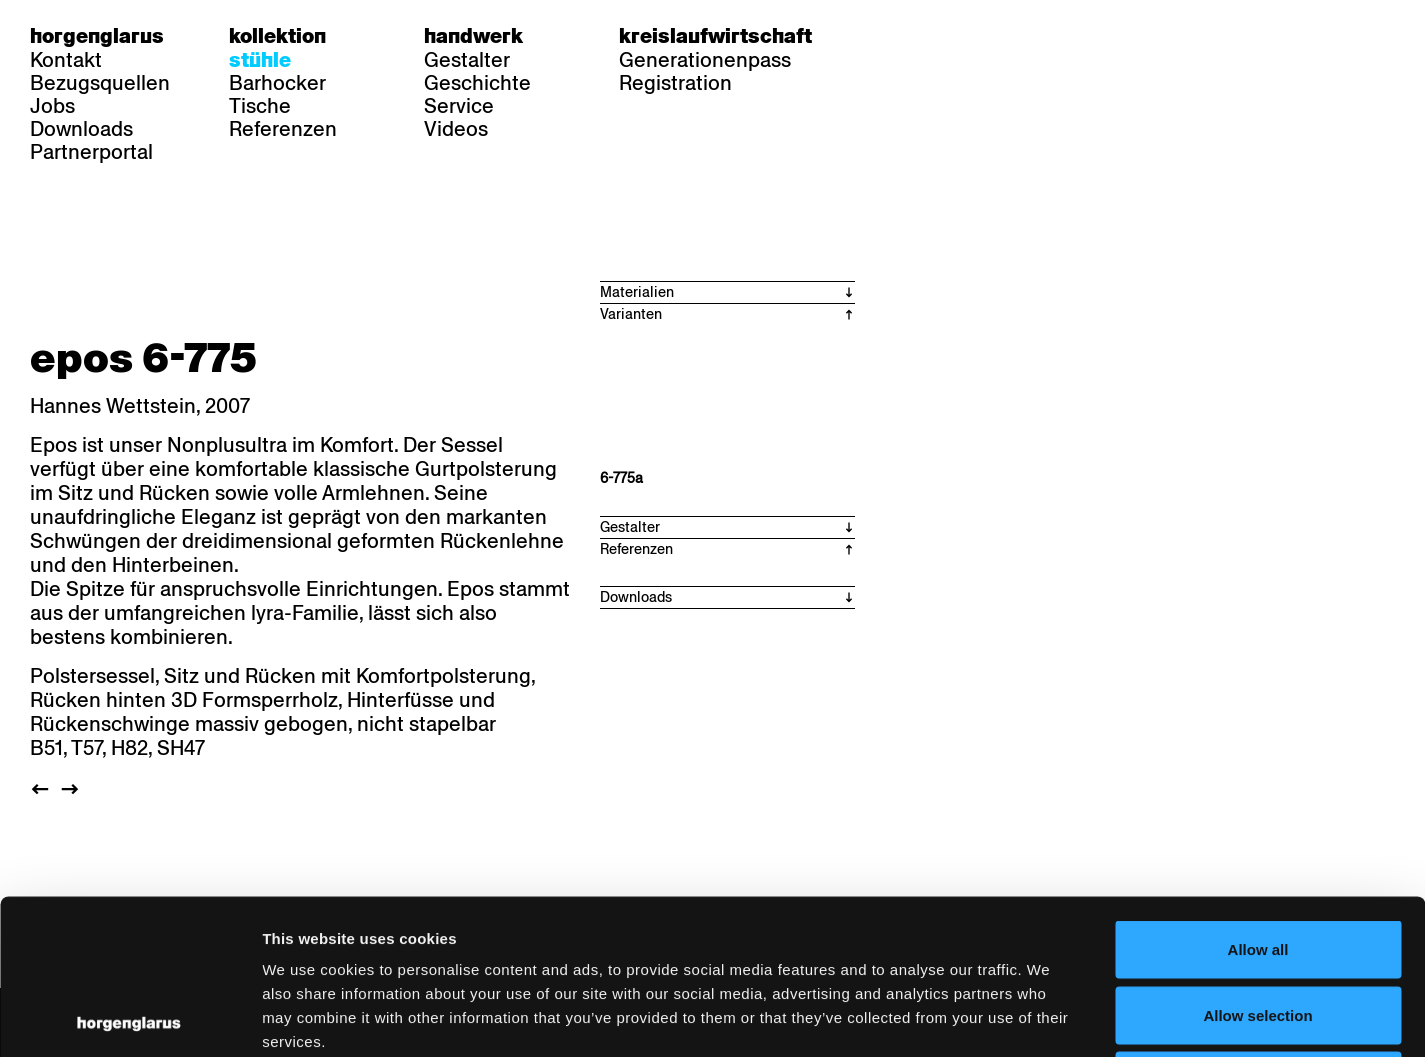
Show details (1045, 1017)
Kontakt (66, 60)
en (967, 36)
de (889, 36)
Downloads (81, 129)
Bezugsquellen (100, 83)
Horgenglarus (97, 36)
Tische (260, 106)
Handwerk (473, 36)
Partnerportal (91, 152)
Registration (675, 83)
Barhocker (277, 83)
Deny (1258, 925)
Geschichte (477, 83)
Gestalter (467, 60)
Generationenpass (705, 60)
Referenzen (283, 129)
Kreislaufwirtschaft (715, 36)
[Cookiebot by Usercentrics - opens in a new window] (129, 1018)
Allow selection (1257, 860)
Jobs (52, 106)
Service (459, 106)
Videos (456, 129)
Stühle (260, 60)
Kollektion (277, 36)
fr (928, 36)
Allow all (1258, 794)
